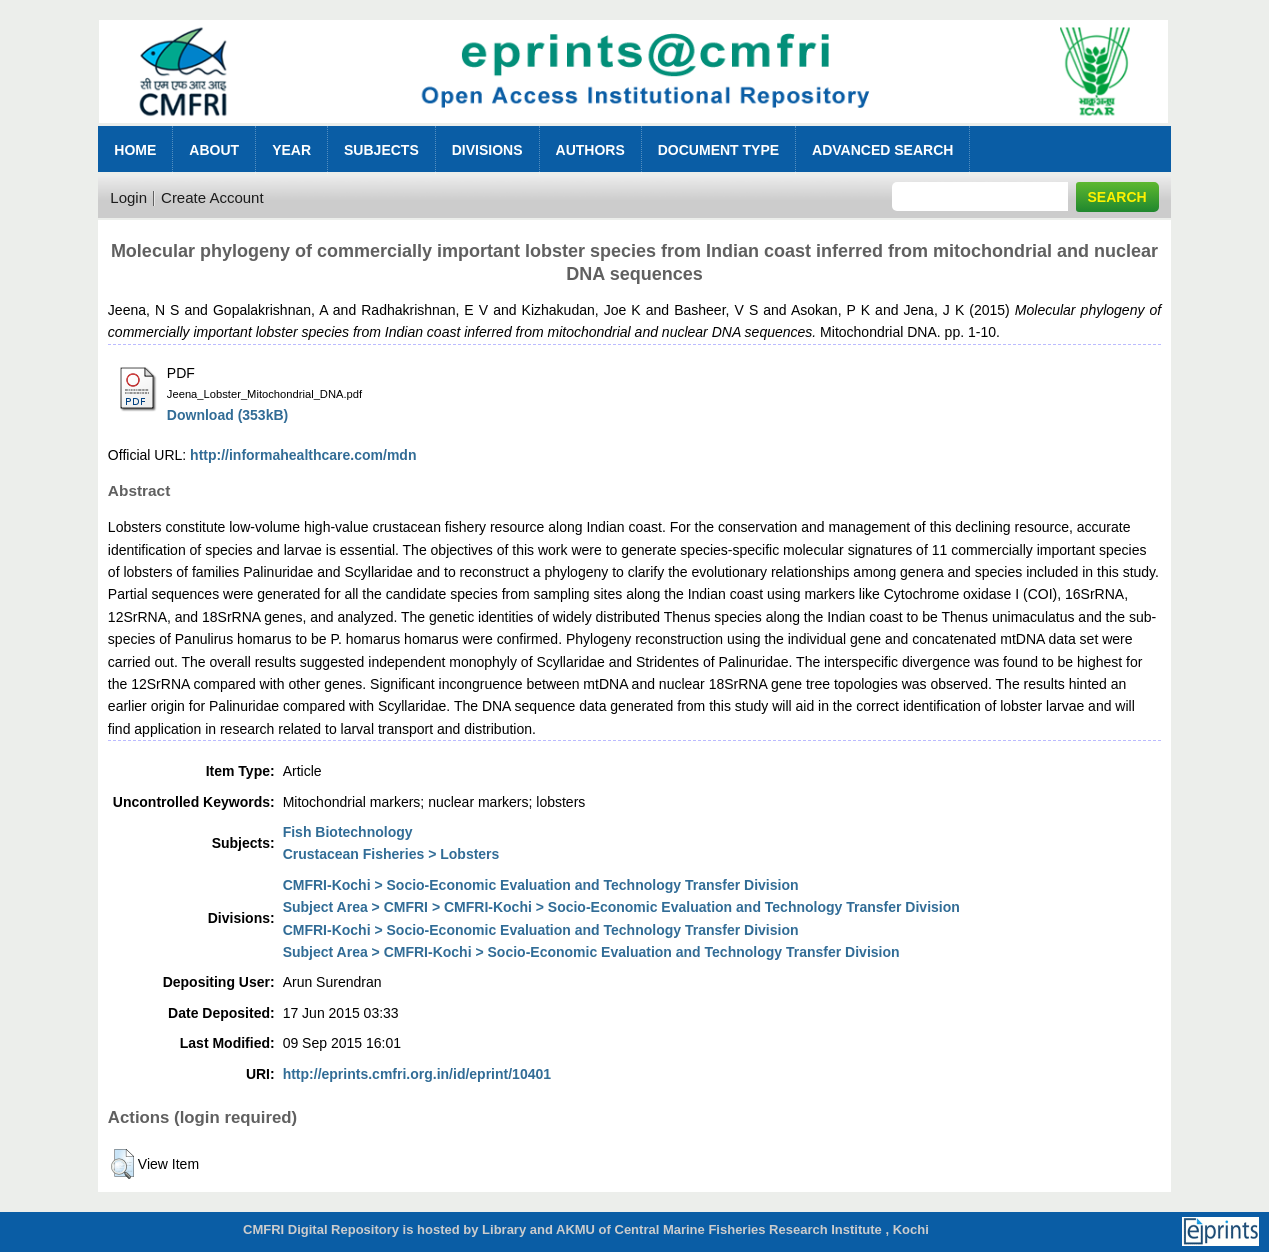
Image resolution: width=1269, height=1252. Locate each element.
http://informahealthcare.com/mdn (303, 455)
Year (291, 150)
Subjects (381, 150)
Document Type (718, 150)
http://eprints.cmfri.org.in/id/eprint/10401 (417, 1074)
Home (135, 150)
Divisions (487, 150)
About (214, 150)
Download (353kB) (227, 415)
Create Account (212, 197)
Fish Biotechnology (348, 832)
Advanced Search (882, 150)
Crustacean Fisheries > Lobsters (391, 854)
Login (128, 197)
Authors (590, 150)
